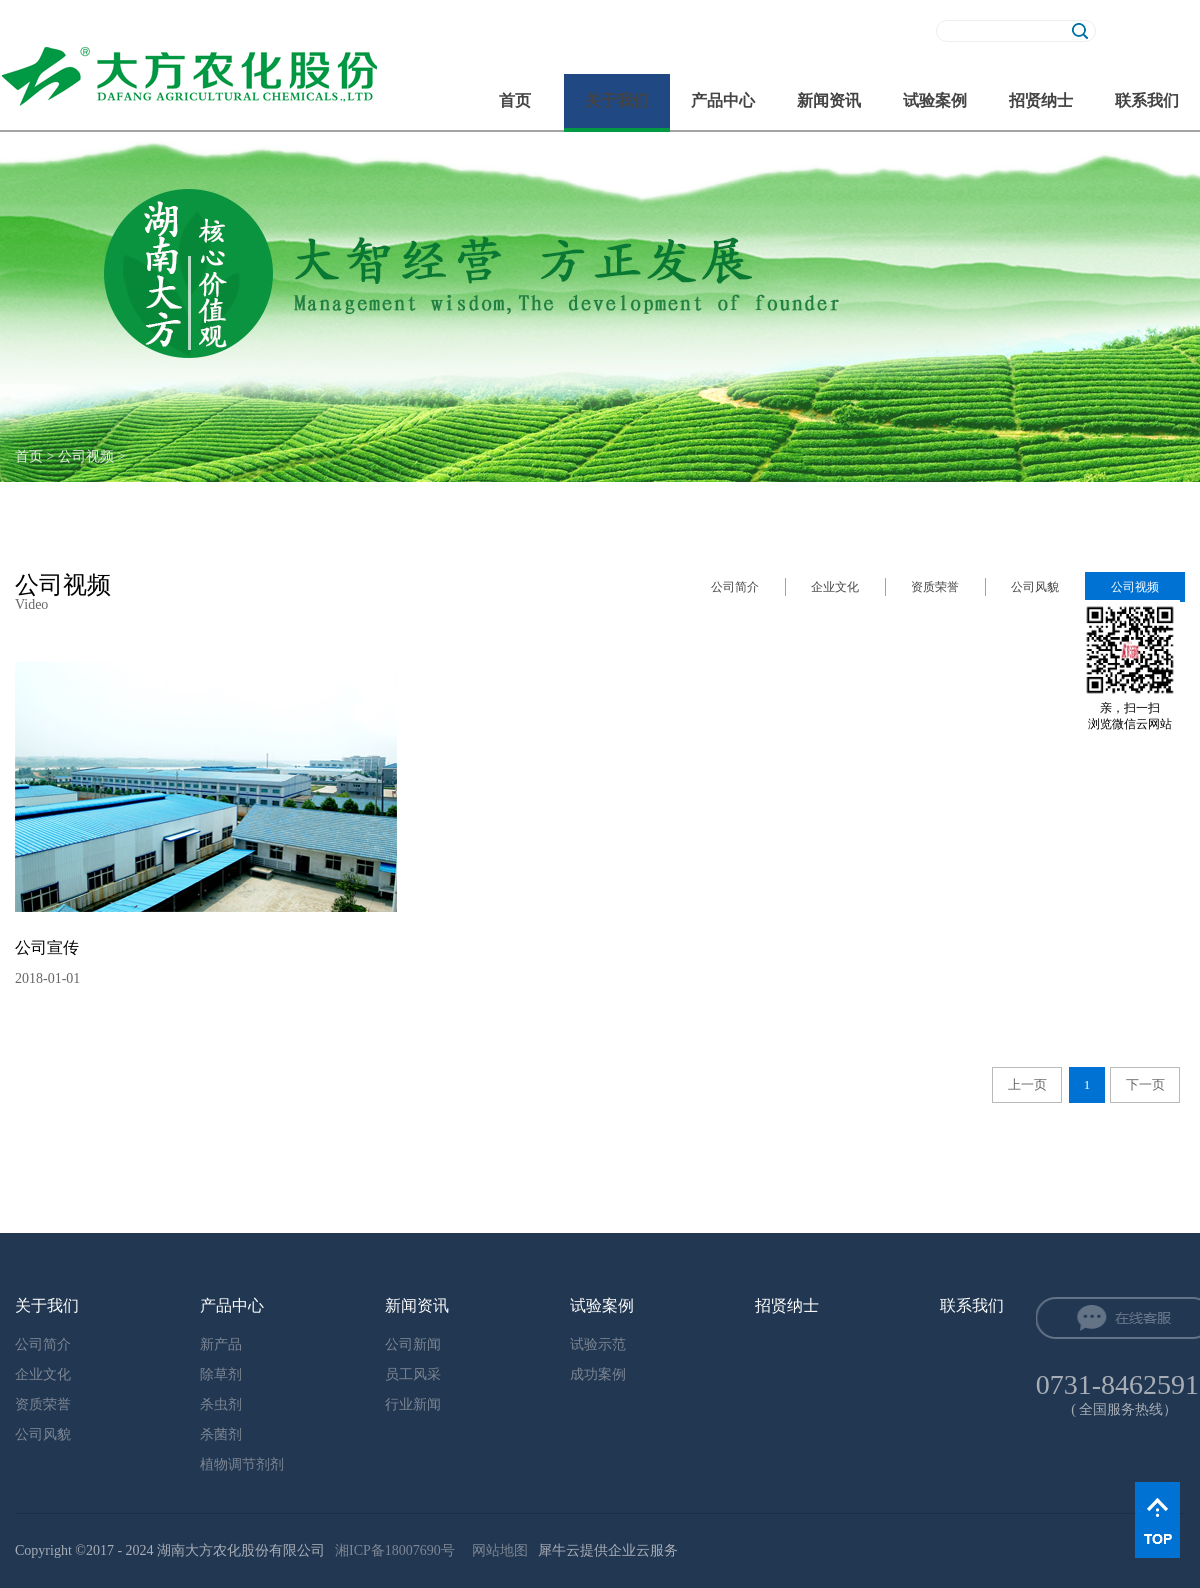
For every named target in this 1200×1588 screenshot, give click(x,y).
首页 (515, 100)
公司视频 (86, 456)
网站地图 (496, 1550)
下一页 (1145, 1084)
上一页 (1027, 1084)
